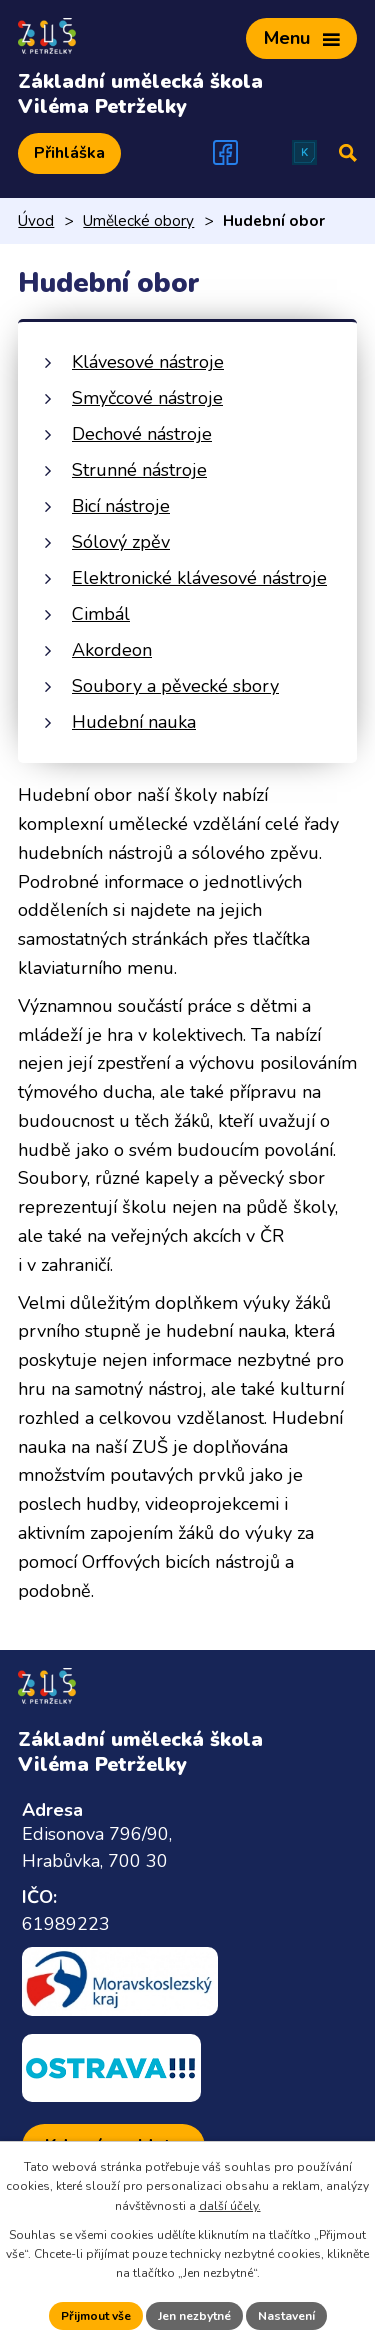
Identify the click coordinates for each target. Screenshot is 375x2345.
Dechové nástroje (142, 434)
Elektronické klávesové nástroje (199, 578)
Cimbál (101, 614)
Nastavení (286, 2316)
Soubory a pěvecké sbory (175, 686)
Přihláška (69, 153)
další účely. (230, 2206)
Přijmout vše (96, 2316)
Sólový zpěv (121, 542)
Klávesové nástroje (148, 362)
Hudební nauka (134, 722)
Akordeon (112, 650)
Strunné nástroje (139, 470)
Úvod (36, 221)
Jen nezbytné (194, 2316)
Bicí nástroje (121, 506)
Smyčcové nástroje (147, 398)
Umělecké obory (138, 221)
